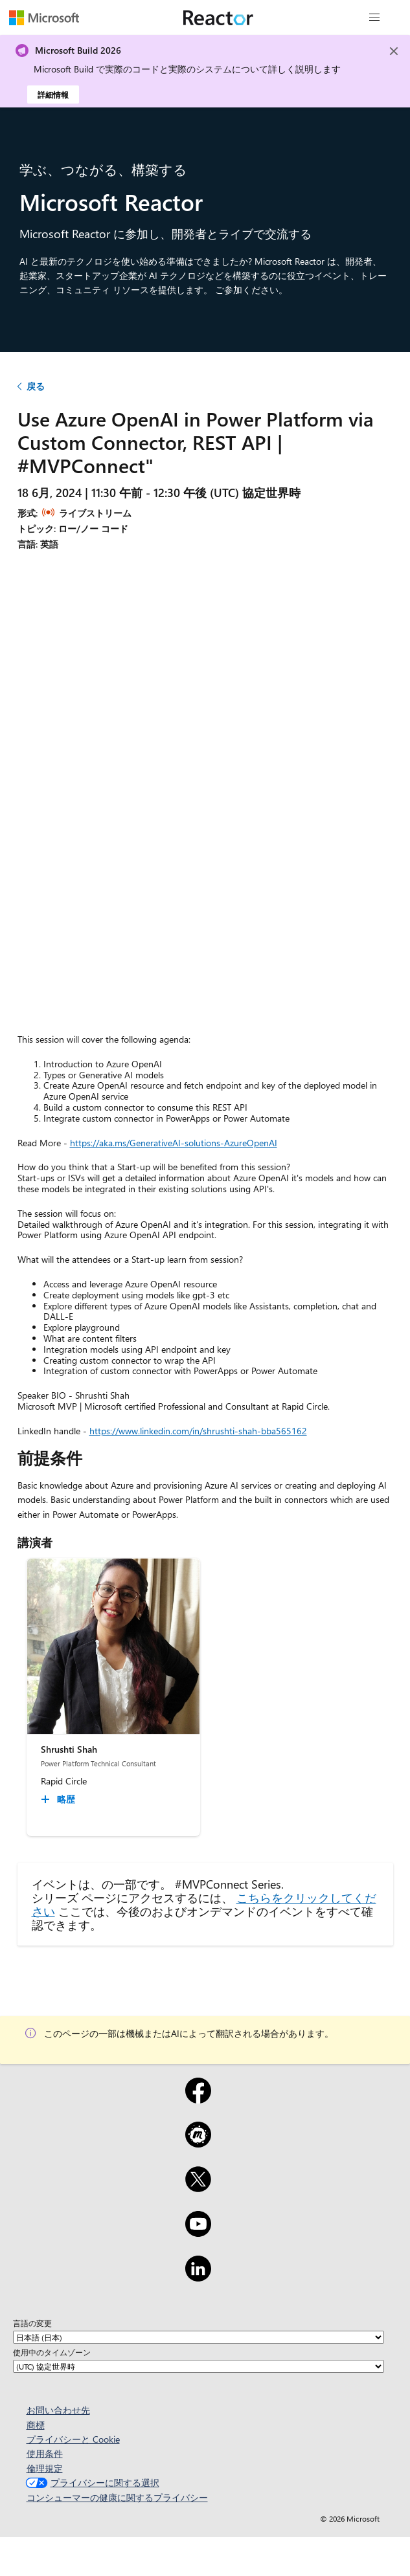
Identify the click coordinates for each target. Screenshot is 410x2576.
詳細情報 (53, 94)
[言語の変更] (198, 2337)
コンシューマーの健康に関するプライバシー (117, 2497)
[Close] (393, 51)
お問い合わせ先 (58, 2410)
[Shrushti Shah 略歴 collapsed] (60, 1799)
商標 (36, 2425)
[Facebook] (198, 2099)
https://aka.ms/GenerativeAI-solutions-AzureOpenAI (173, 1143)
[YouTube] (198, 2232)
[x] (198, 2187)
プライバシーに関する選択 (91, 2482)
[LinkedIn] (198, 2277)
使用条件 (45, 2453)
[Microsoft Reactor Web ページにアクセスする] (218, 17)
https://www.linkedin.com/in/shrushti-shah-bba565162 (198, 1431)
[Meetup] (198, 2143)
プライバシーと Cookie (73, 2439)
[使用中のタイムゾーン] (198, 2366)
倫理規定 (45, 2468)
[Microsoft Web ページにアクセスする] (44, 17)
